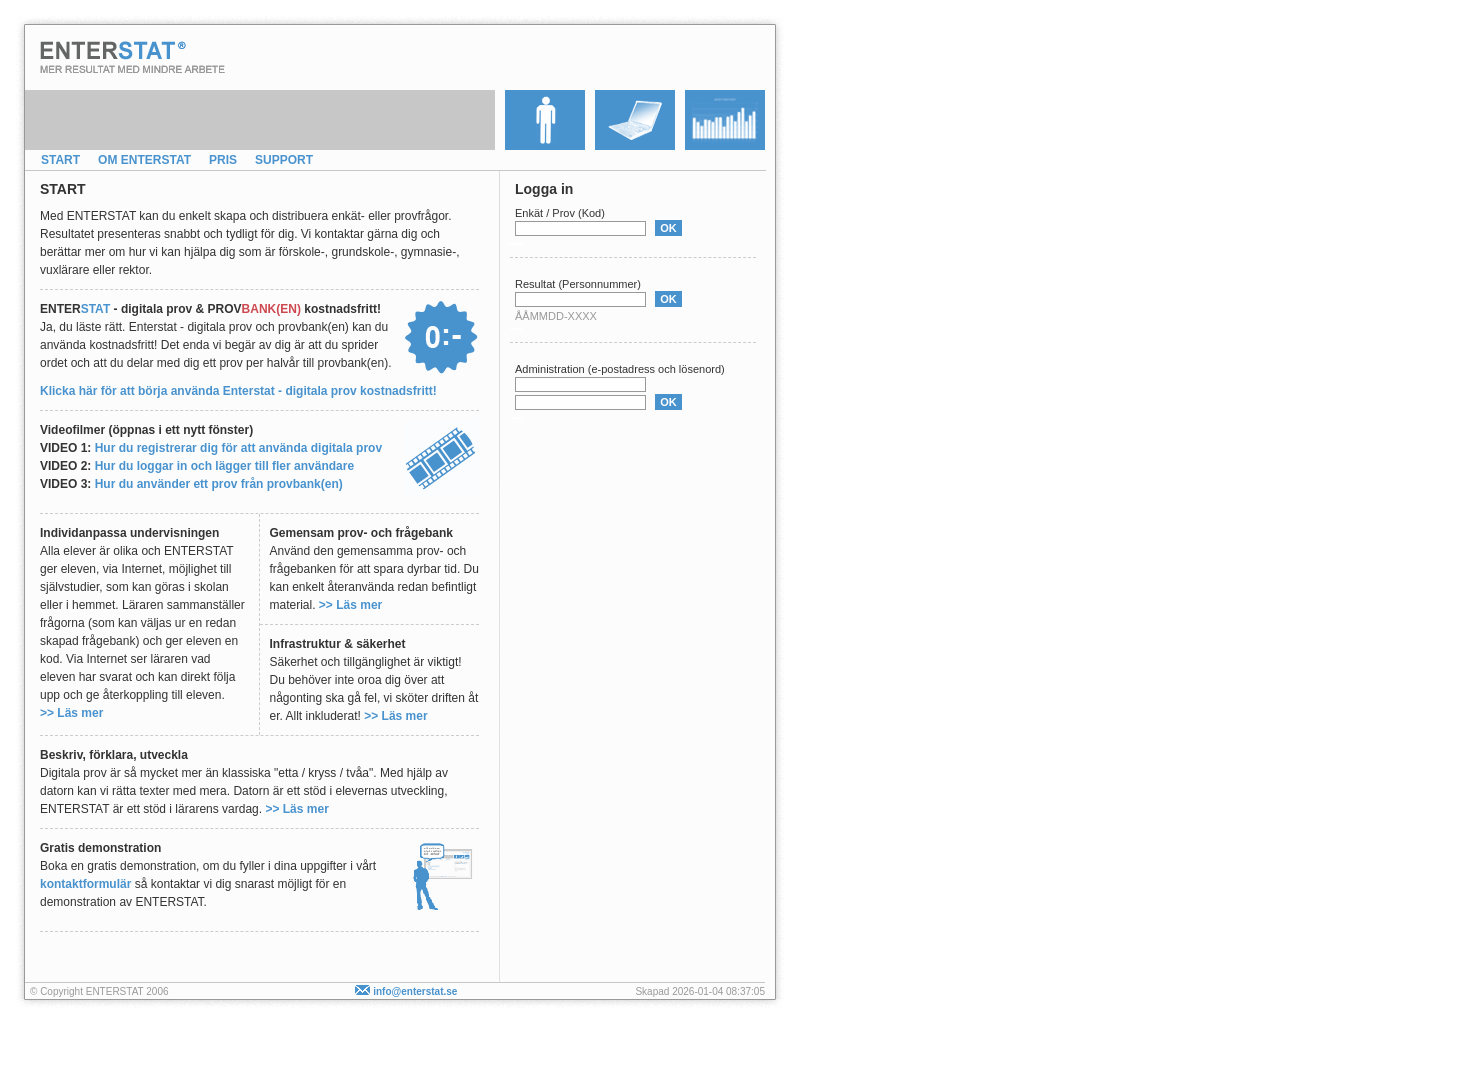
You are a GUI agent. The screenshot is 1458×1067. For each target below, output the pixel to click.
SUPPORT (284, 160)
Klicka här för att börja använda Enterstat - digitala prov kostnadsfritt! (238, 391)
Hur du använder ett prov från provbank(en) (219, 484)
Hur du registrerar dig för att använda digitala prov (238, 448)
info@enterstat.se (406, 991)
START (60, 160)
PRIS (223, 160)
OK (668, 228)
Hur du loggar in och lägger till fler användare (224, 466)
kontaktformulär (85, 884)
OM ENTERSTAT (144, 160)
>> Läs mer (71, 713)
